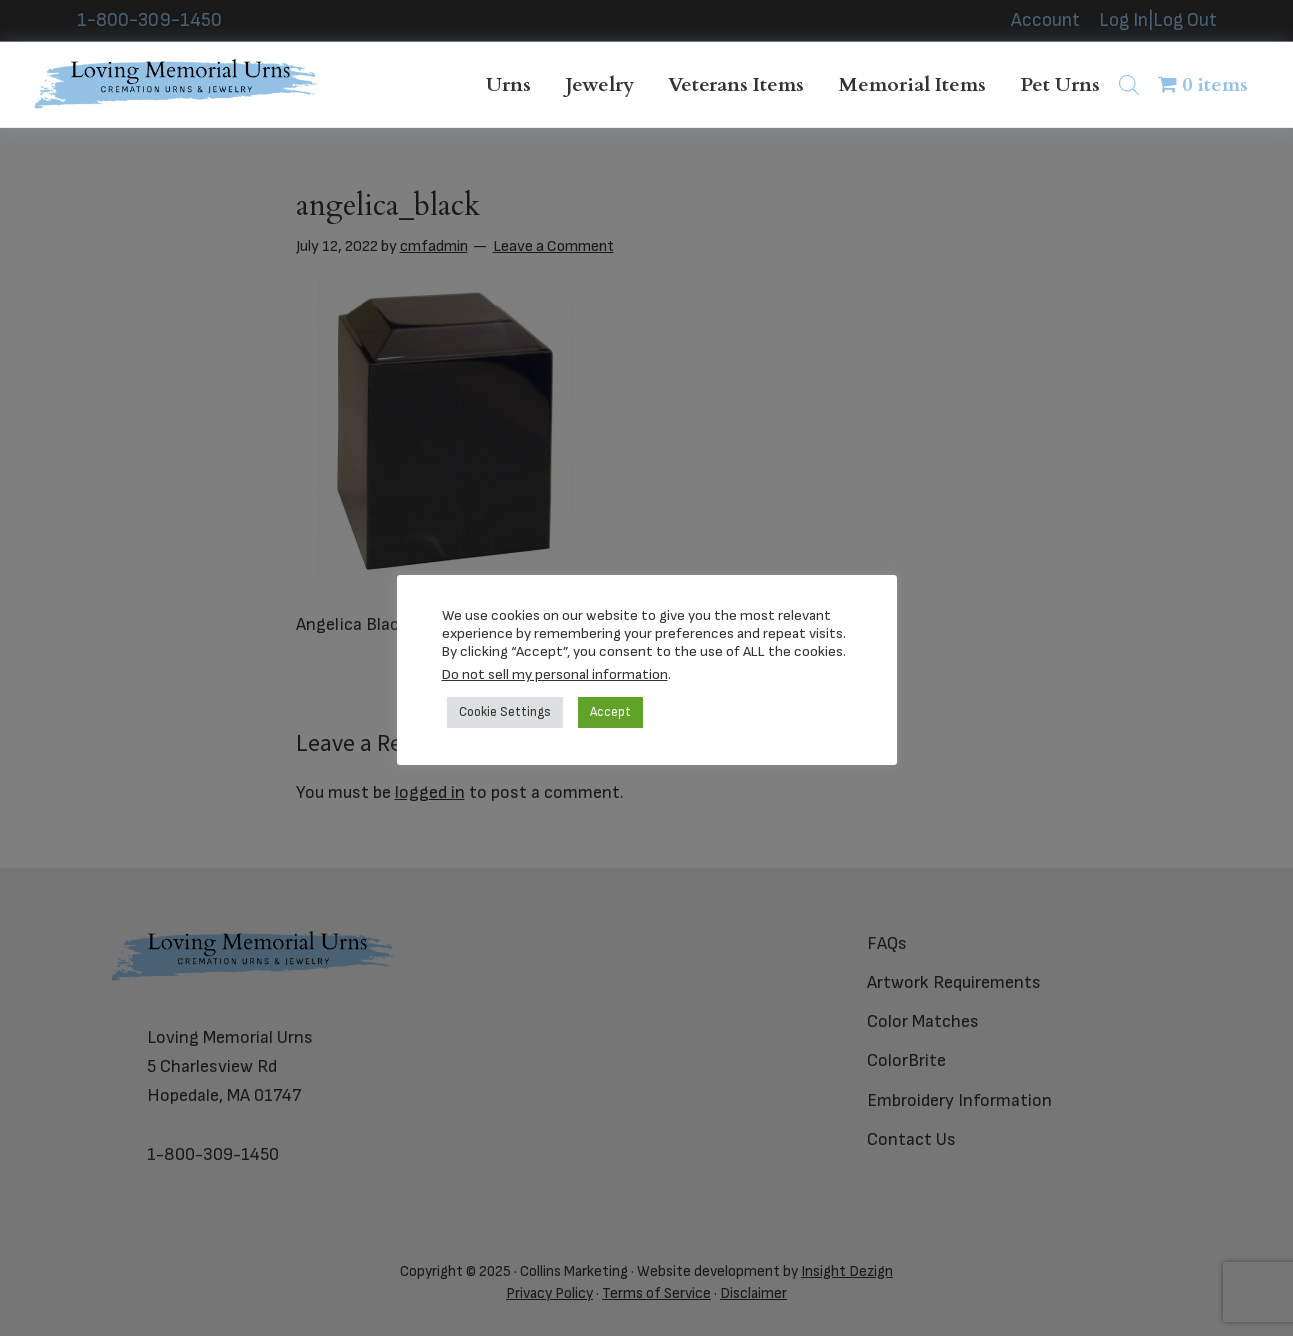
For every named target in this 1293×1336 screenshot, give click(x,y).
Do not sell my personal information (555, 674)
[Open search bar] (1129, 84)
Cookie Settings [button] (505, 712)
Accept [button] (610, 712)
